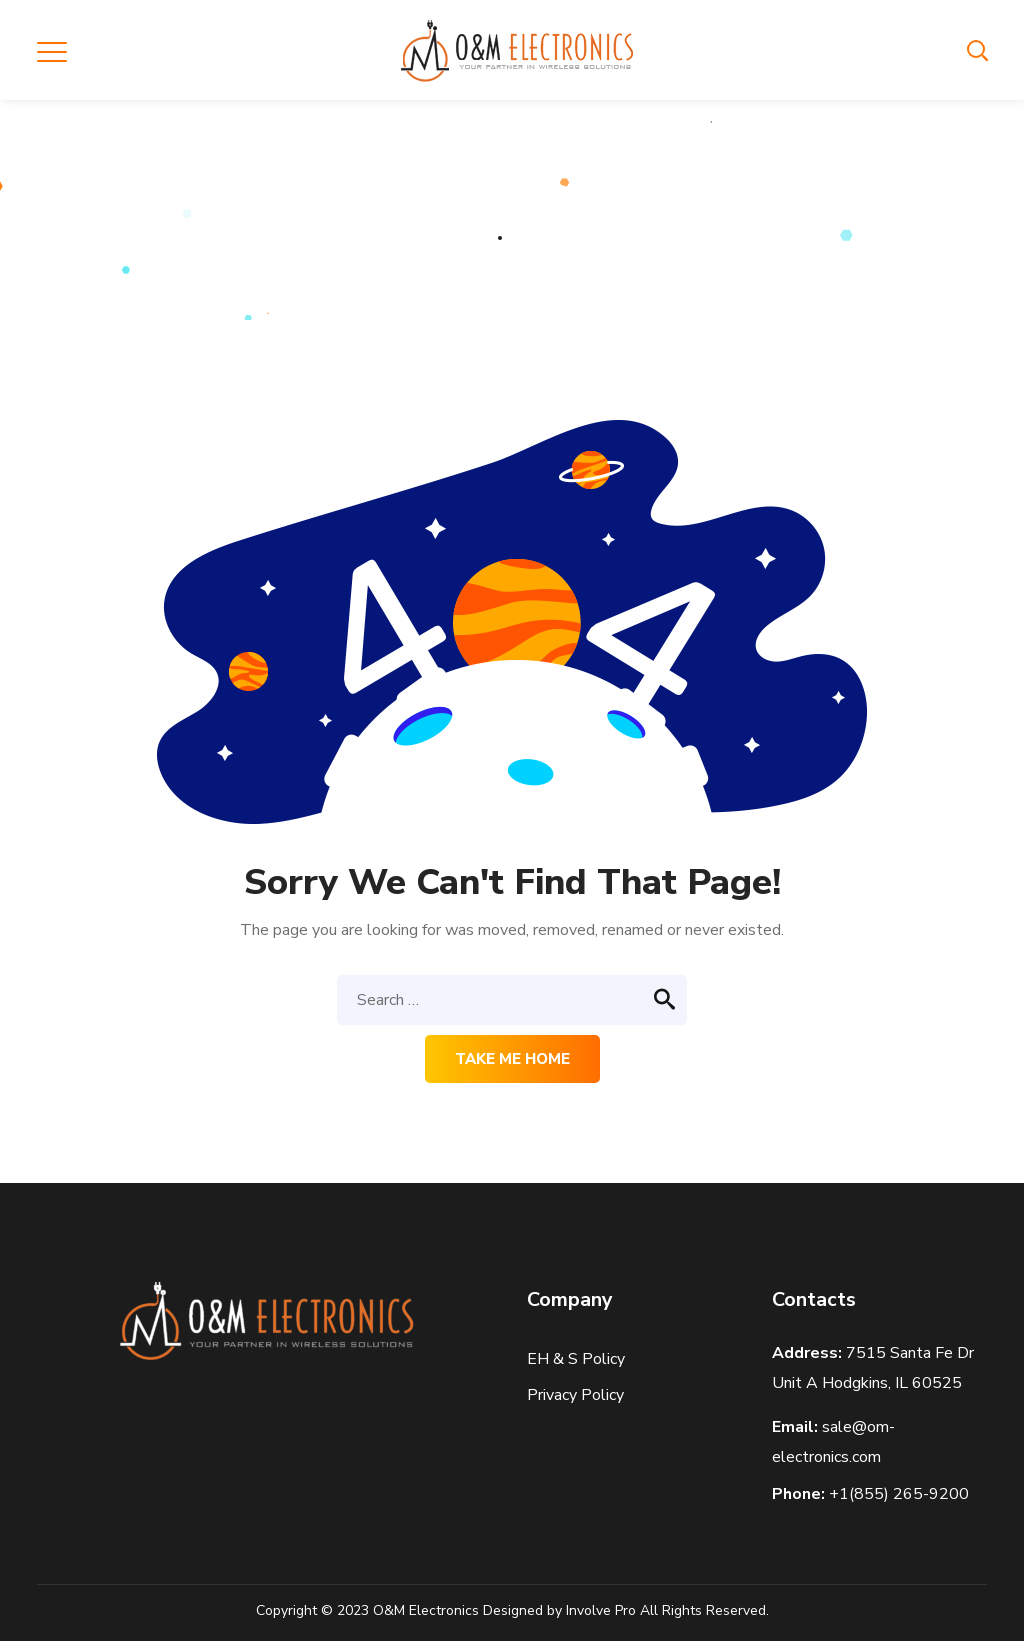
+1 (899, 1494)
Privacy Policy (577, 1395)
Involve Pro (601, 1610)
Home (467, 237)
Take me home (512, 1059)
